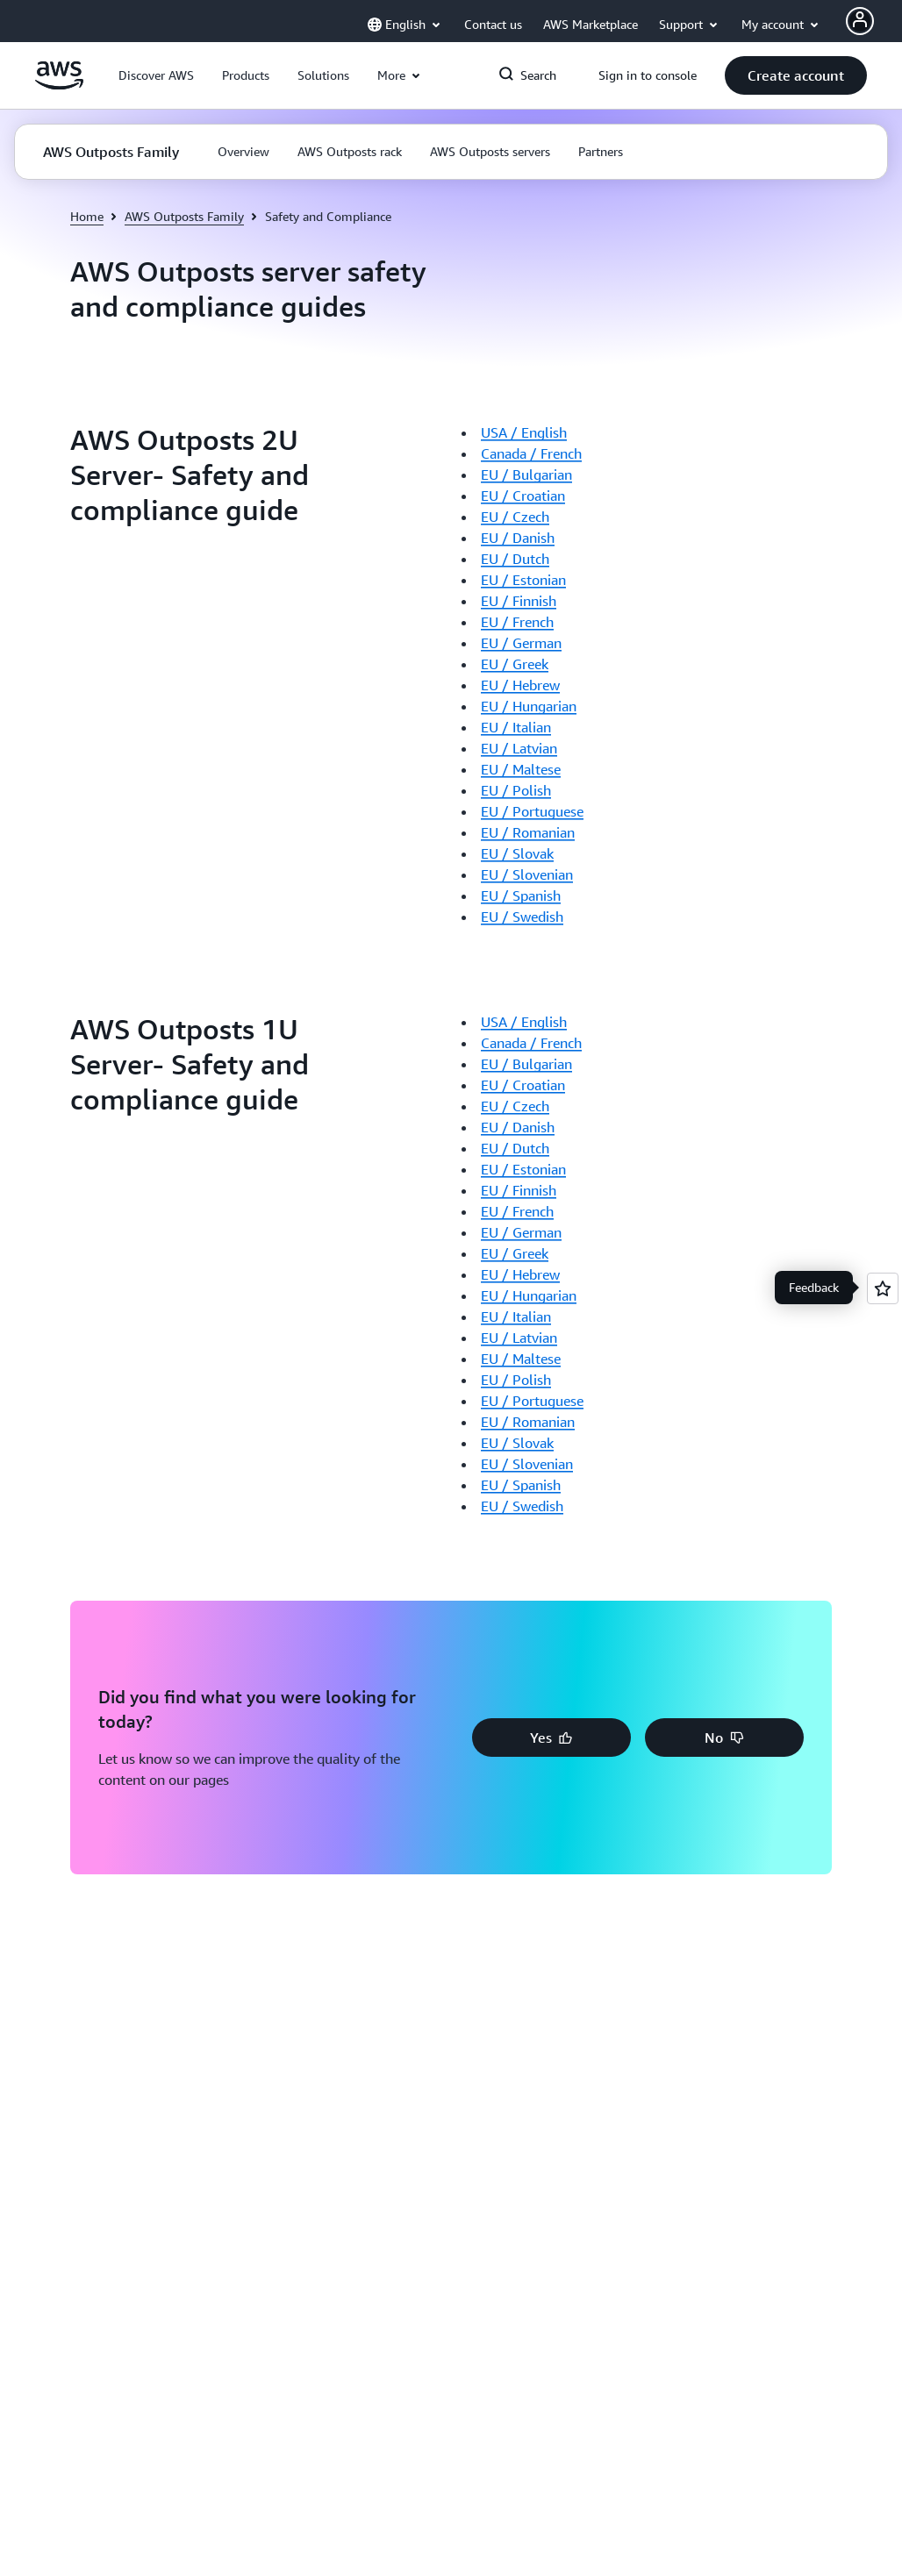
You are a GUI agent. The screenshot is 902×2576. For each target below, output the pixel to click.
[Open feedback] (882, 1288)
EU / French (517, 622)
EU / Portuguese (532, 811)
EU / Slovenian (527, 874)
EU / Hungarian (528, 706)
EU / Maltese (521, 769)
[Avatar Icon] (860, 21)
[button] (156, 75)
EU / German (521, 643)
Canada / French (531, 453)
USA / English (524, 432)
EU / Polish (516, 790)
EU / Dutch (515, 558)
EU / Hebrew (520, 685)
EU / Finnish (518, 601)
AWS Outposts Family (184, 216)
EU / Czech (515, 516)
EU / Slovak (517, 853)
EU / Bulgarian (526, 474)
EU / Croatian (523, 495)
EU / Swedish (522, 916)
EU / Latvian (519, 748)
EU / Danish (518, 537)
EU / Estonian (523, 580)
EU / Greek (514, 664)
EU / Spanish (521, 895)
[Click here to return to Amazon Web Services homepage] (59, 85)
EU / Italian (516, 727)
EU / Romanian (528, 832)
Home (87, 216)
